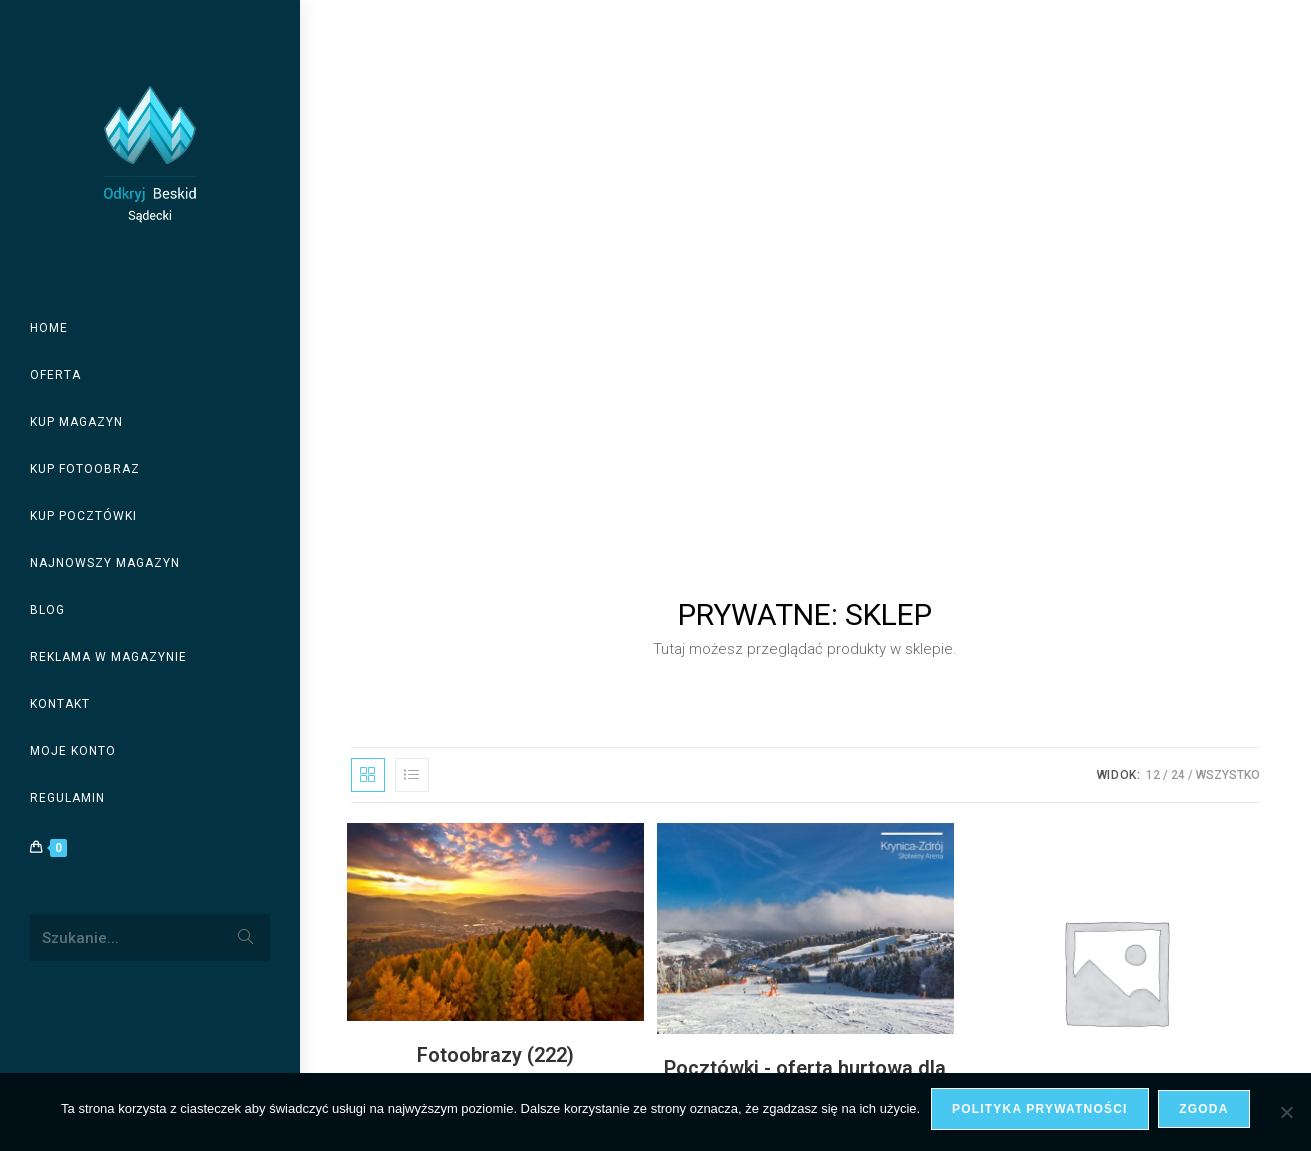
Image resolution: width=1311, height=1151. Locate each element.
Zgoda (1204, 1109)
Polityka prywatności (1040, 1109)
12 (1153, 215)
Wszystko (1228, 215)
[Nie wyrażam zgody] (1286, 1112)
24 (1178, 215)
